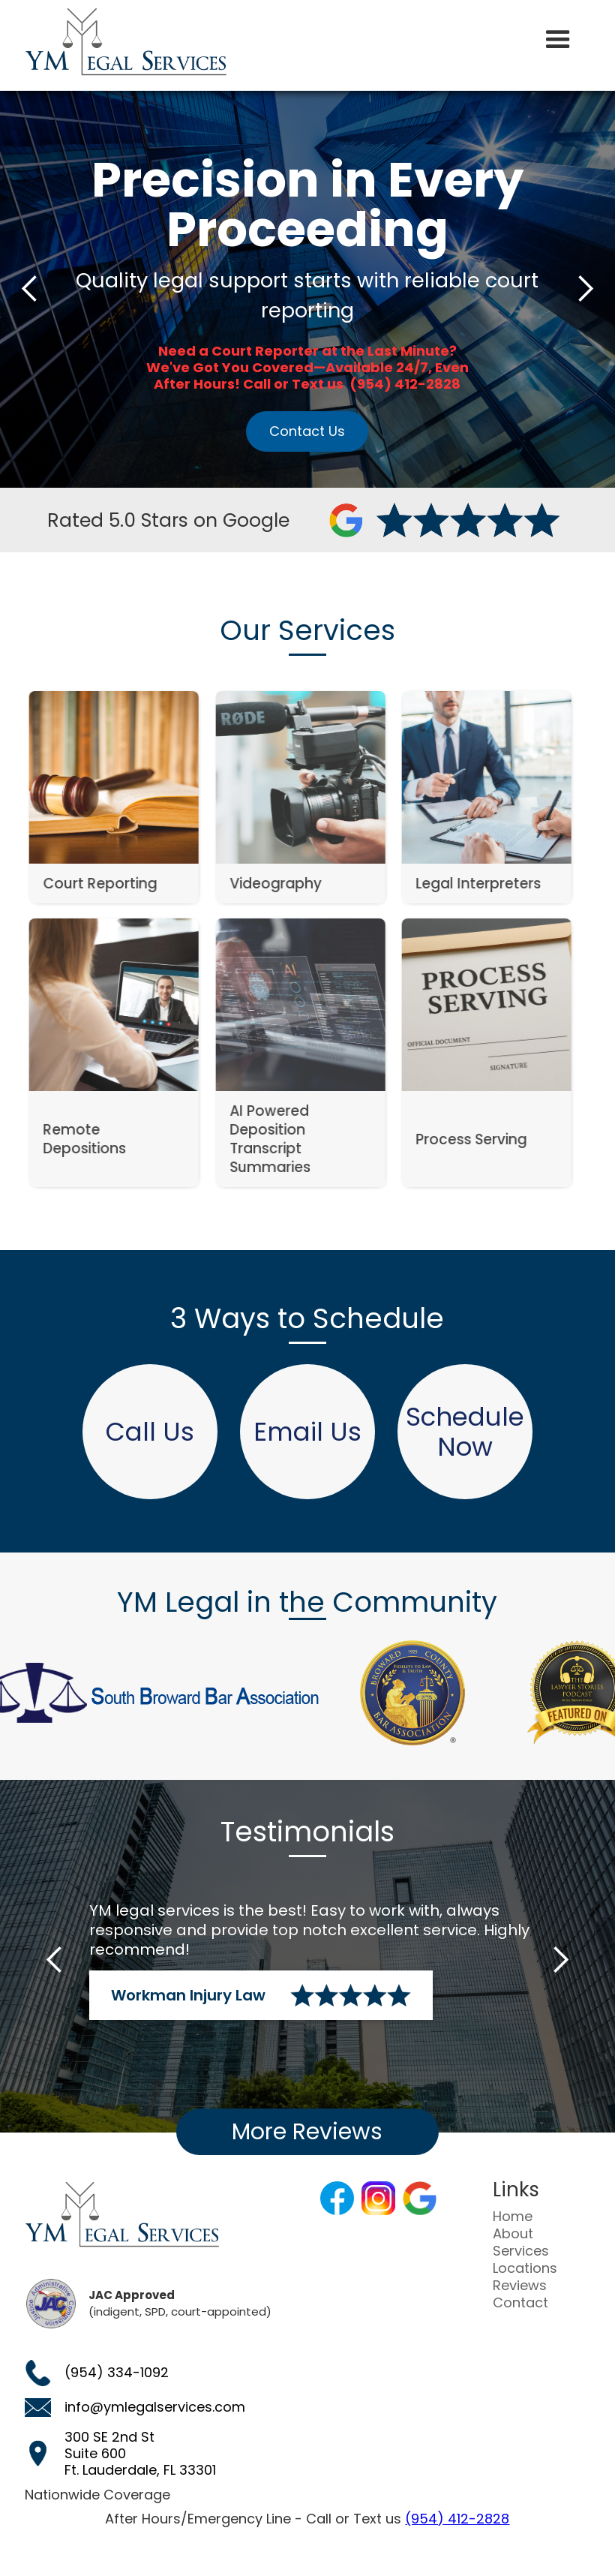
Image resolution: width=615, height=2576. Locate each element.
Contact (520, 2303)
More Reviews (307, 2132)
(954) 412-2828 (457, 2518)
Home (512, 2216)
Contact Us (307, 431)
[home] (126, 42)
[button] (558, 40)
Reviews (520, 2285)
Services (521, 2251)
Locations (525, 2268)
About (513, 2234)
